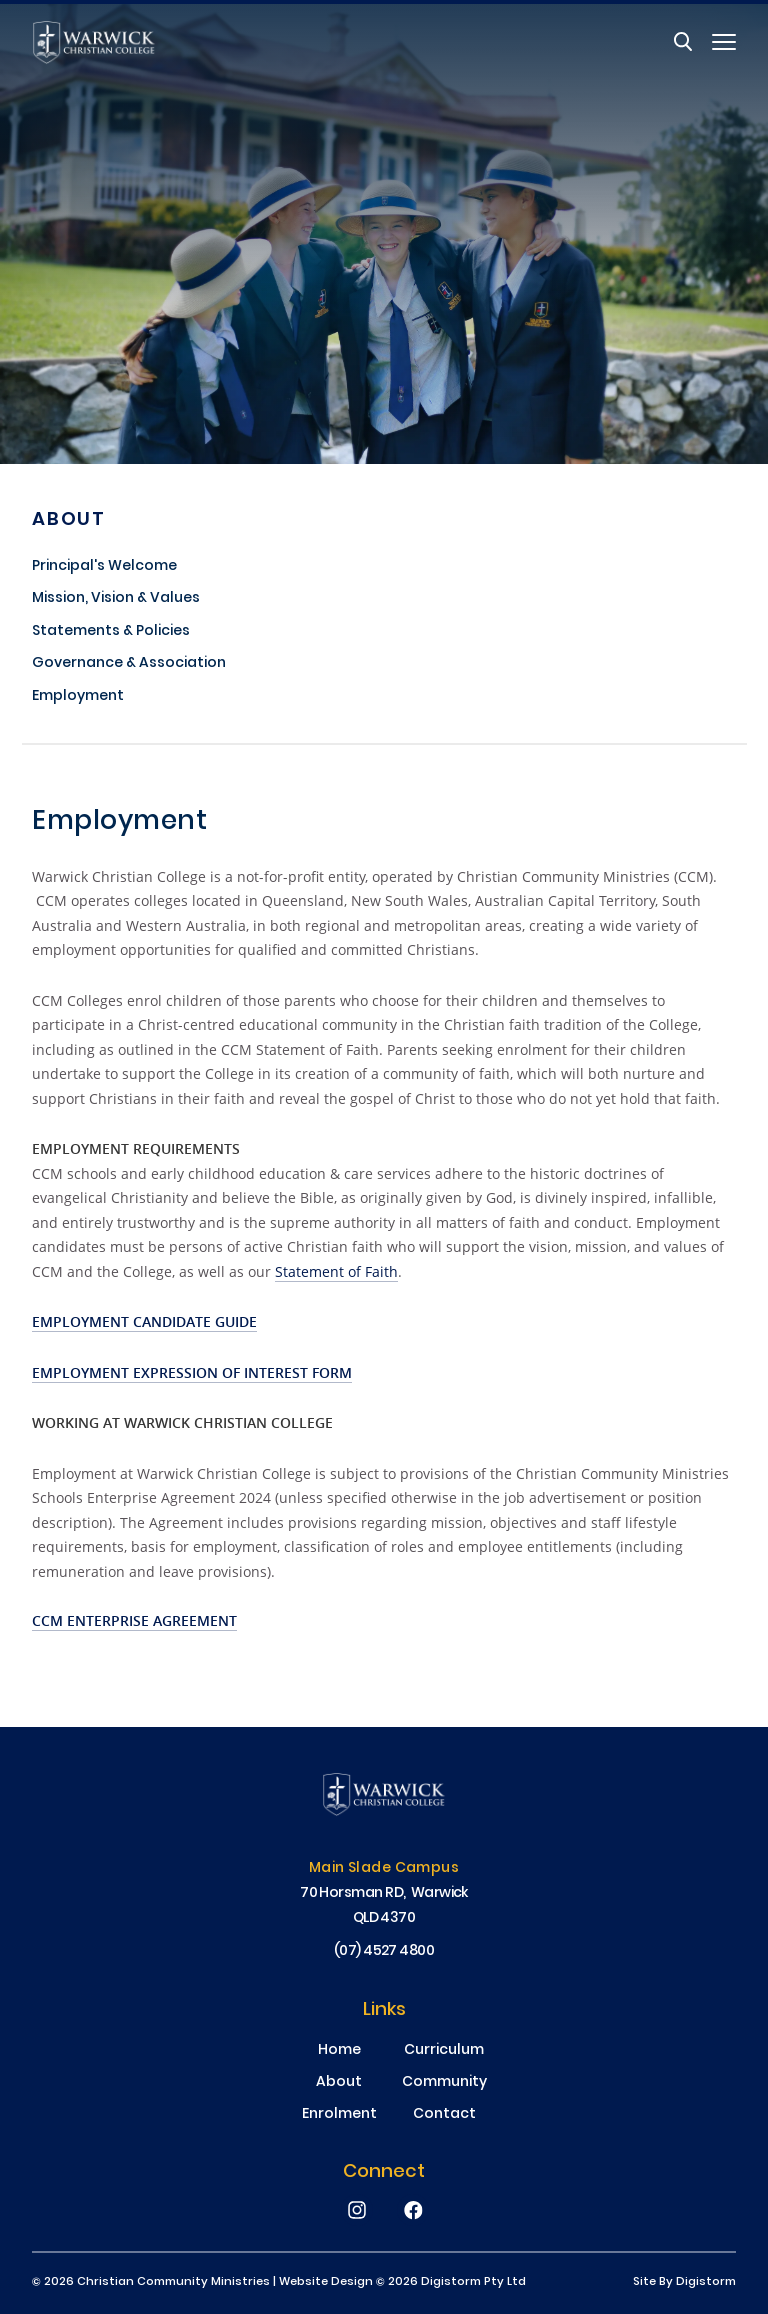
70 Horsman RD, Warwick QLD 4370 (384, 1906)
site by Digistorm (684, 2282)
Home (339, 2051)
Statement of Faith (336, 1271)
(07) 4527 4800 (384, 1951)
